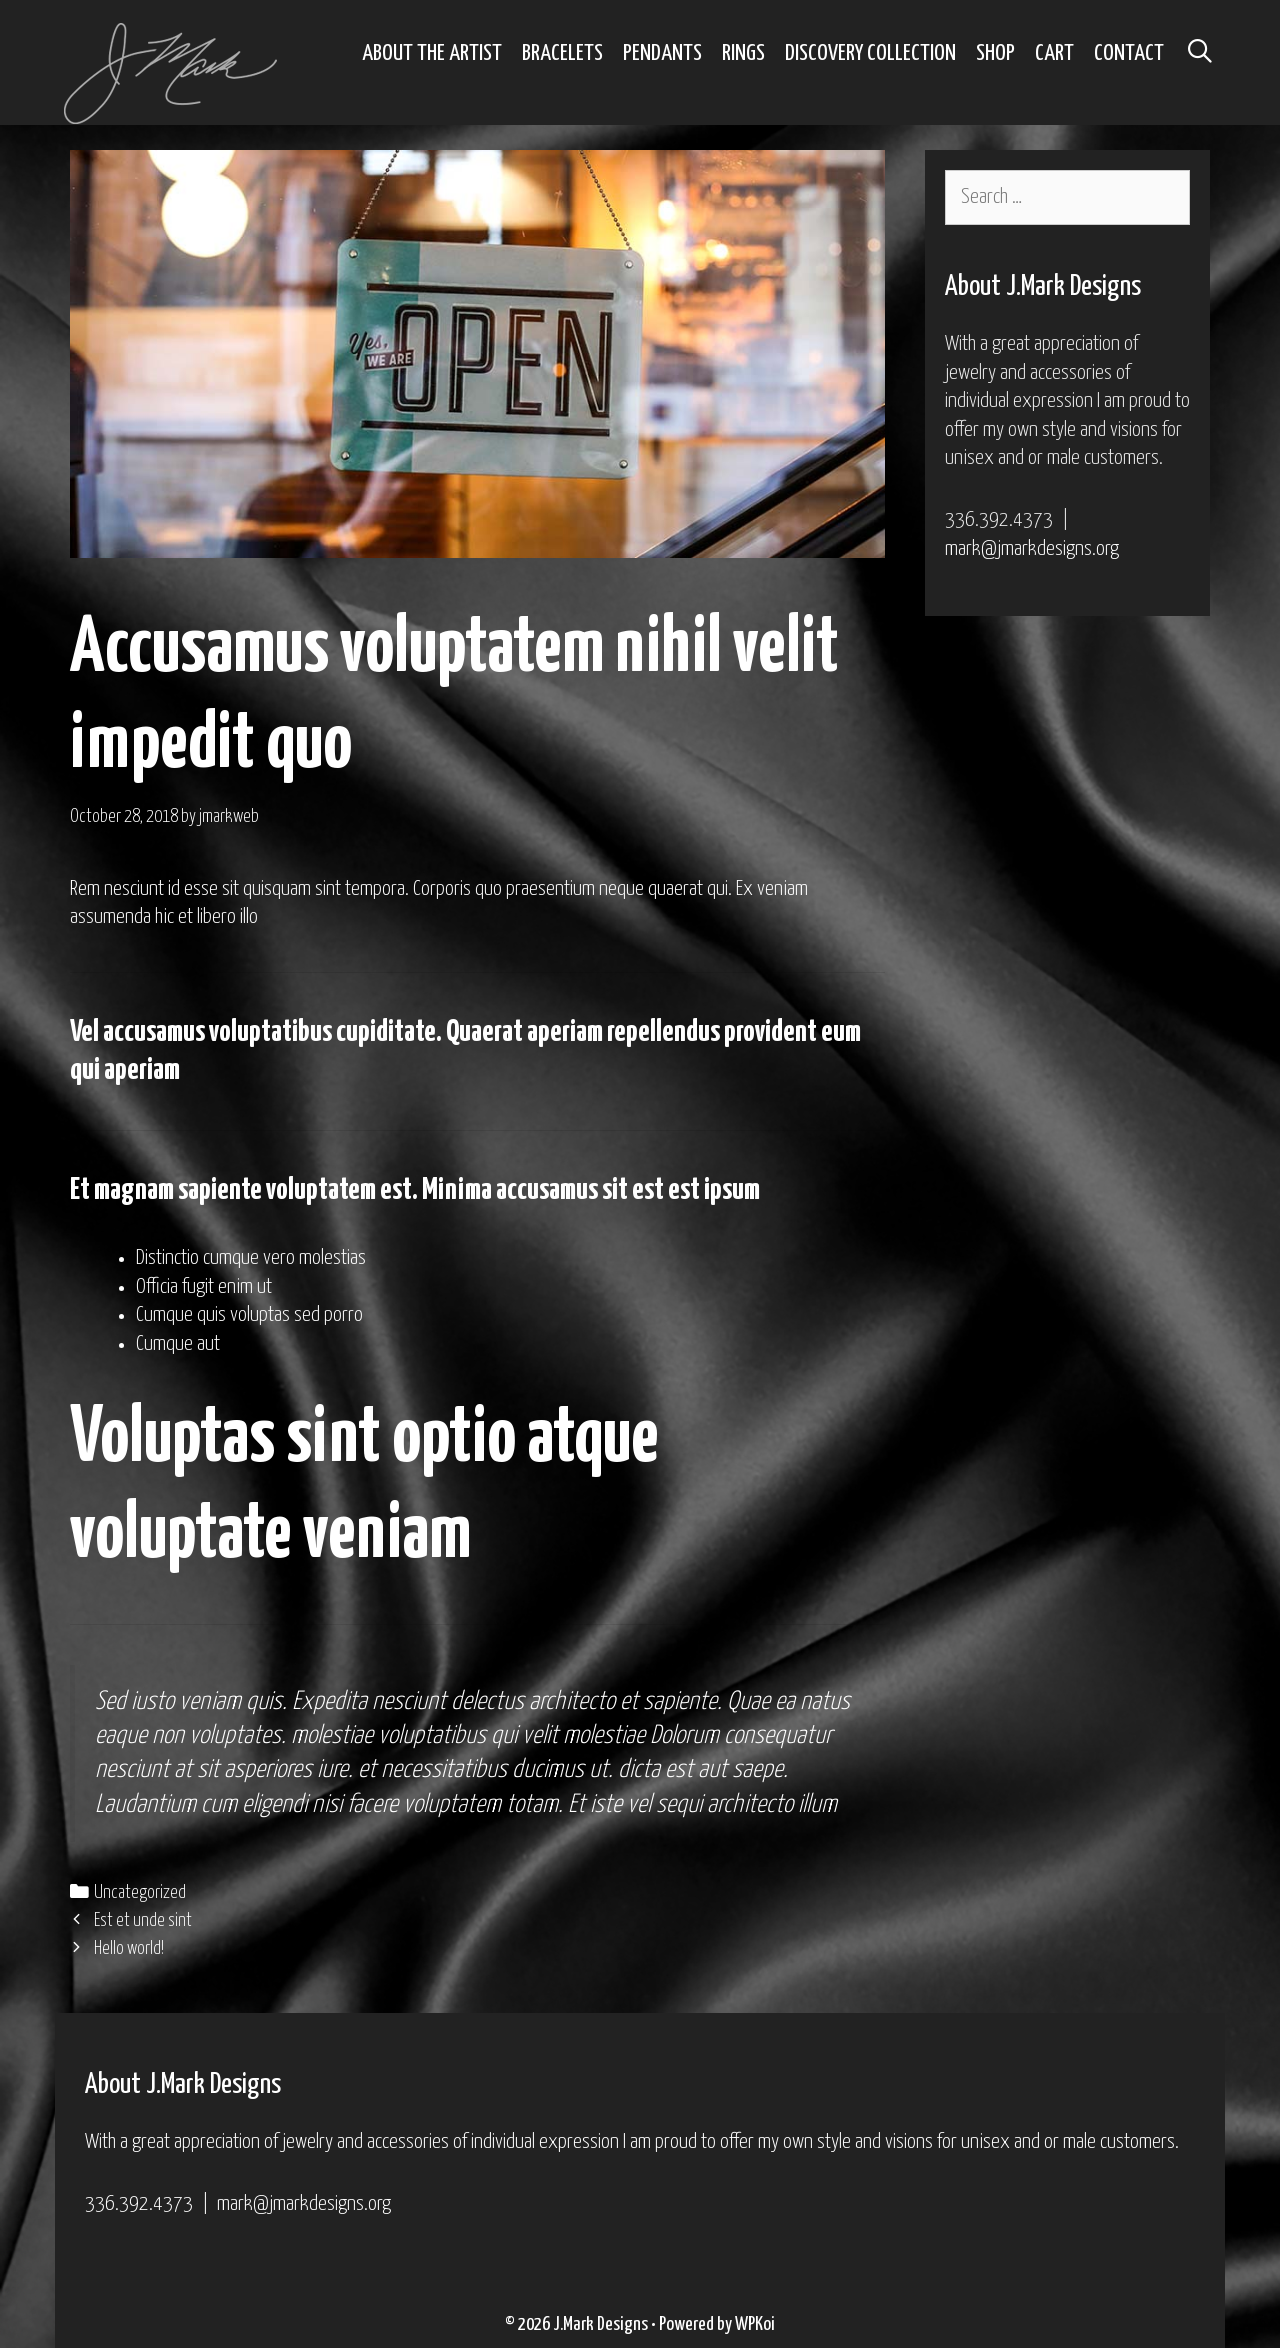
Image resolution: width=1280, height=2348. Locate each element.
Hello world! (129, 1949)
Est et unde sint (143, 1921)
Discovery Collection (870, 53)
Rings (743, 53)
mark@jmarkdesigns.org (1032, 549)
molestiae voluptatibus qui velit (424, 1736)
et (367, 1770)
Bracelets (562, 53)
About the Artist (432, 53)
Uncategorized (140, 1893)
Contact (1129, 53)
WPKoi (755, 2324)
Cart (1054, 53)
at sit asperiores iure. (263, 1770)
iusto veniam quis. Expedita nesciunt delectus (327, 1702)
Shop (995, 53)
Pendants (662, 53)
